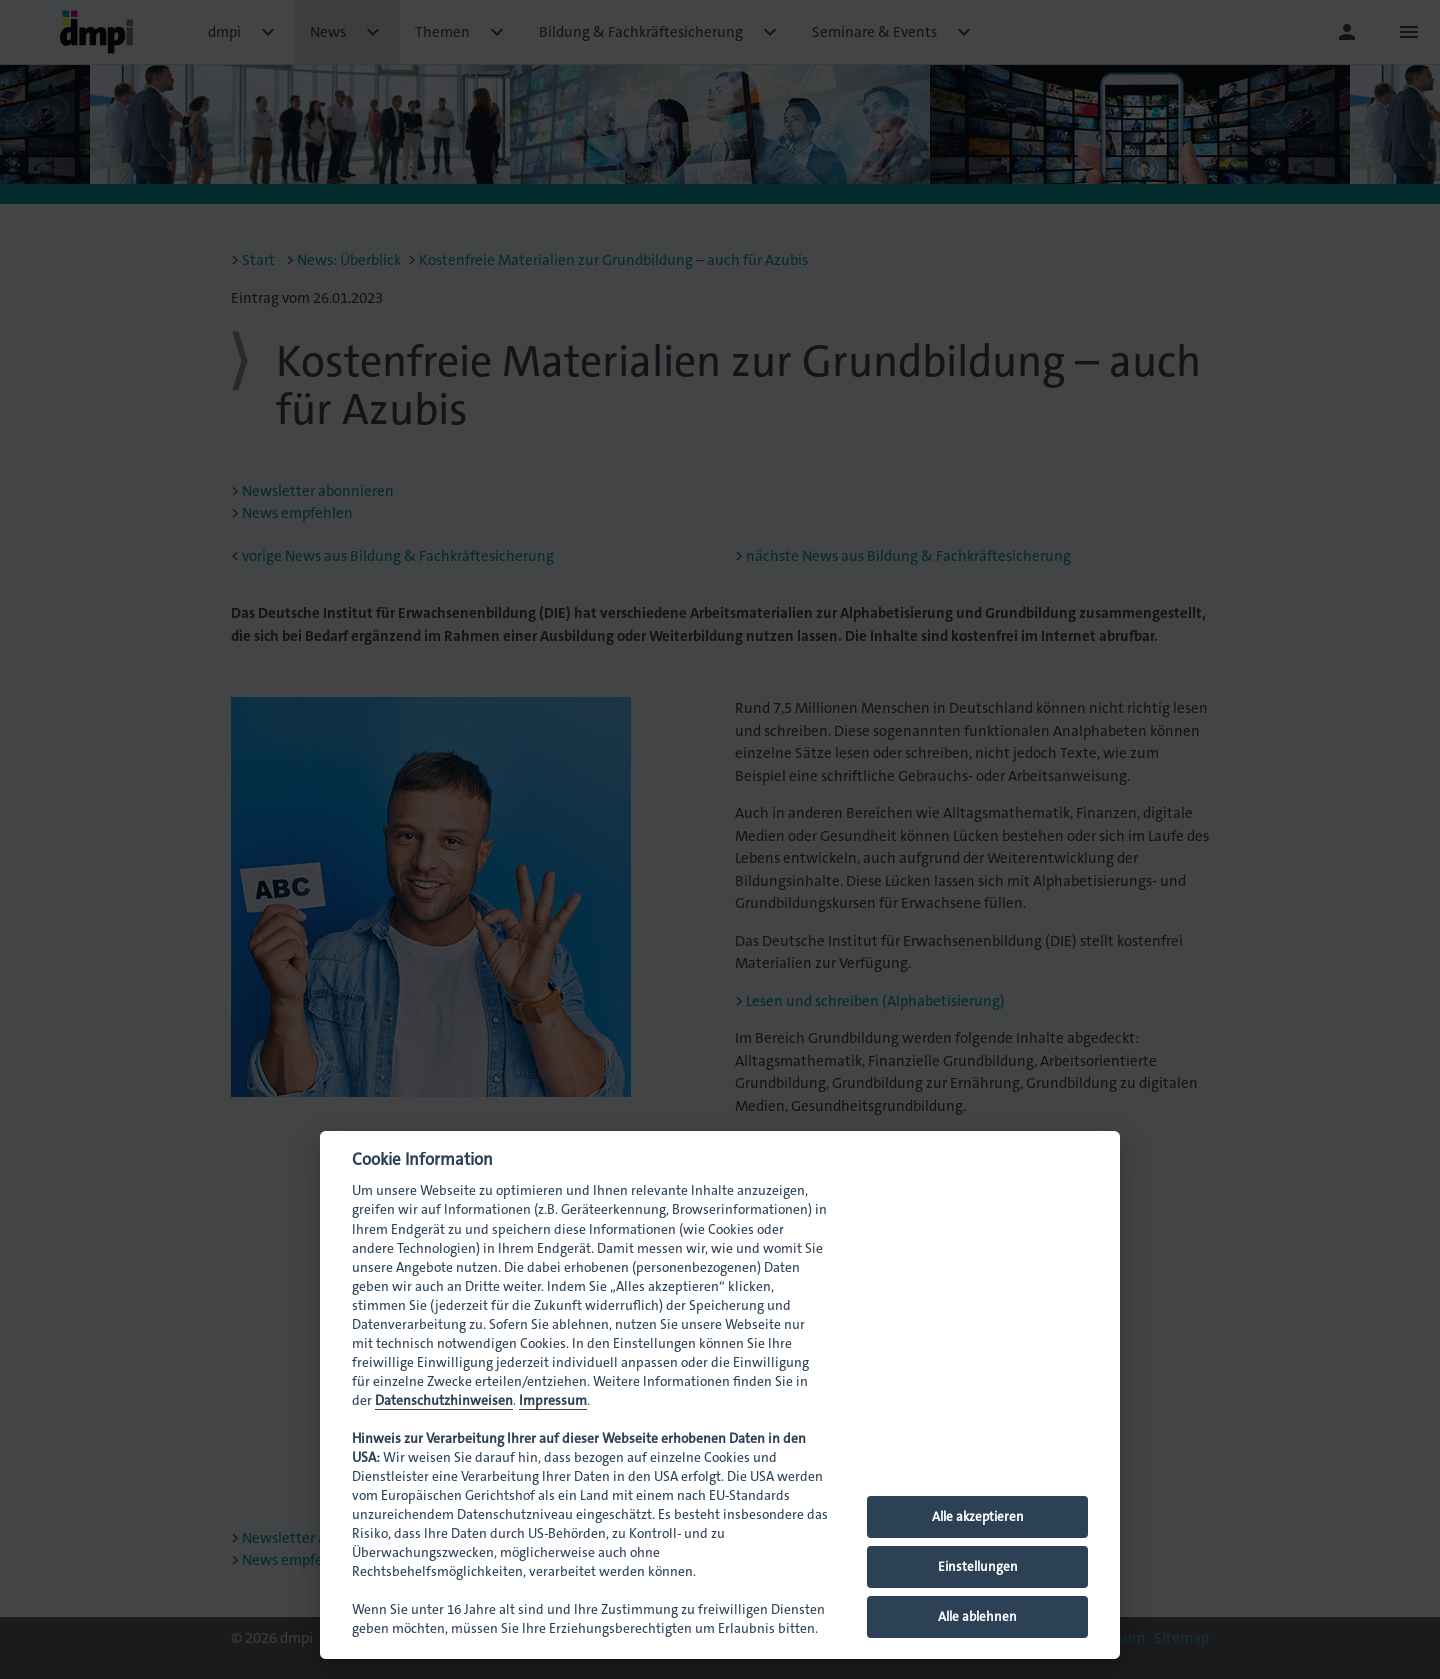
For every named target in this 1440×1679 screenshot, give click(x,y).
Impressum (553, 1400)
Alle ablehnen (977, 1616)
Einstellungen (978, 1566)
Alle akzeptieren (978, 1516)
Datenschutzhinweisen (444, 1400)
